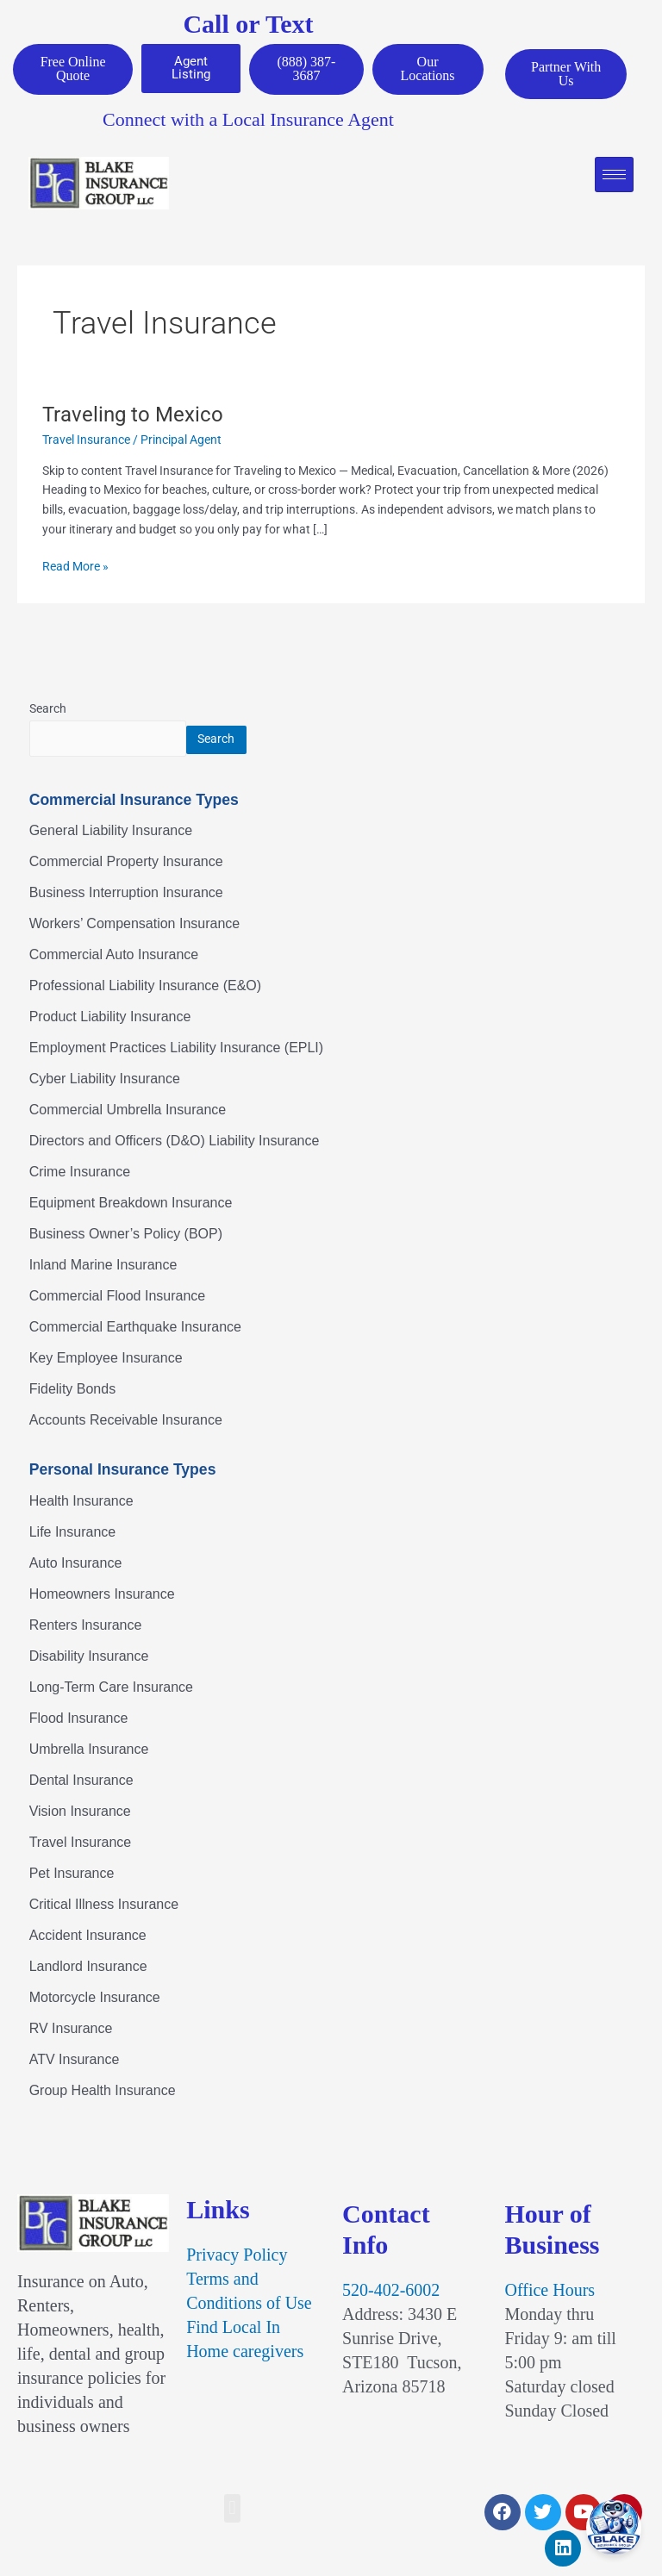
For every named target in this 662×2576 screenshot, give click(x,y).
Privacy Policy (236, 2255)
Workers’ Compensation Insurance (134, 925)
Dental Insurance (81, 1781)
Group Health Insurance (102, 2091)
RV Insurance (71, 2029)
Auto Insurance (75, 1563)
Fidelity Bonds (72, 1390)
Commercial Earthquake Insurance (135, 1328)
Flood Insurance (78, 1719)
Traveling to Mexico (132, 415)
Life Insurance (72, 1532)
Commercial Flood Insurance (117, 1297)
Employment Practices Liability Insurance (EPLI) (176, 1049)
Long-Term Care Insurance (111, 1688)
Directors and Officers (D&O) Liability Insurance (174, 1142)
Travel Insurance (86, 440)
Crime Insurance (79, 1173)
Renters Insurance (85, 1626)
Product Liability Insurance (110, 1018)
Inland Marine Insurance (103, 1266)
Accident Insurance (88, 1936)
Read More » (75, 566)
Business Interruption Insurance (126, 894)
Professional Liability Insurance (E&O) (145, 987)
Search (47, 709)
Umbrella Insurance (89, 1750)
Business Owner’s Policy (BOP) (125, 1235)
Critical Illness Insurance (103, 1905)
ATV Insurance (74, 2060)
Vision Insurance (80, 1812)
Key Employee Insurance (106, 1359)
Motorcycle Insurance (94, 1998)
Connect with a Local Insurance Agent (248, 120)
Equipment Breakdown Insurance (131, 1204)
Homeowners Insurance (102, 1594)
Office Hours (549, 2290)
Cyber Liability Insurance (104, 1080)
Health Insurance (81, 1501)
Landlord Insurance (88, 1967)
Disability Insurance (89, 1657)
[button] (232, 2509)
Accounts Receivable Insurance (125, 1421)
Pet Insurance (72, 1874)
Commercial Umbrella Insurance (128, 1111)
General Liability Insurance (110, 832)
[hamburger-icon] (614, 175)
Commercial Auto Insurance (114, 956)
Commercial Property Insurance (126, 863)
